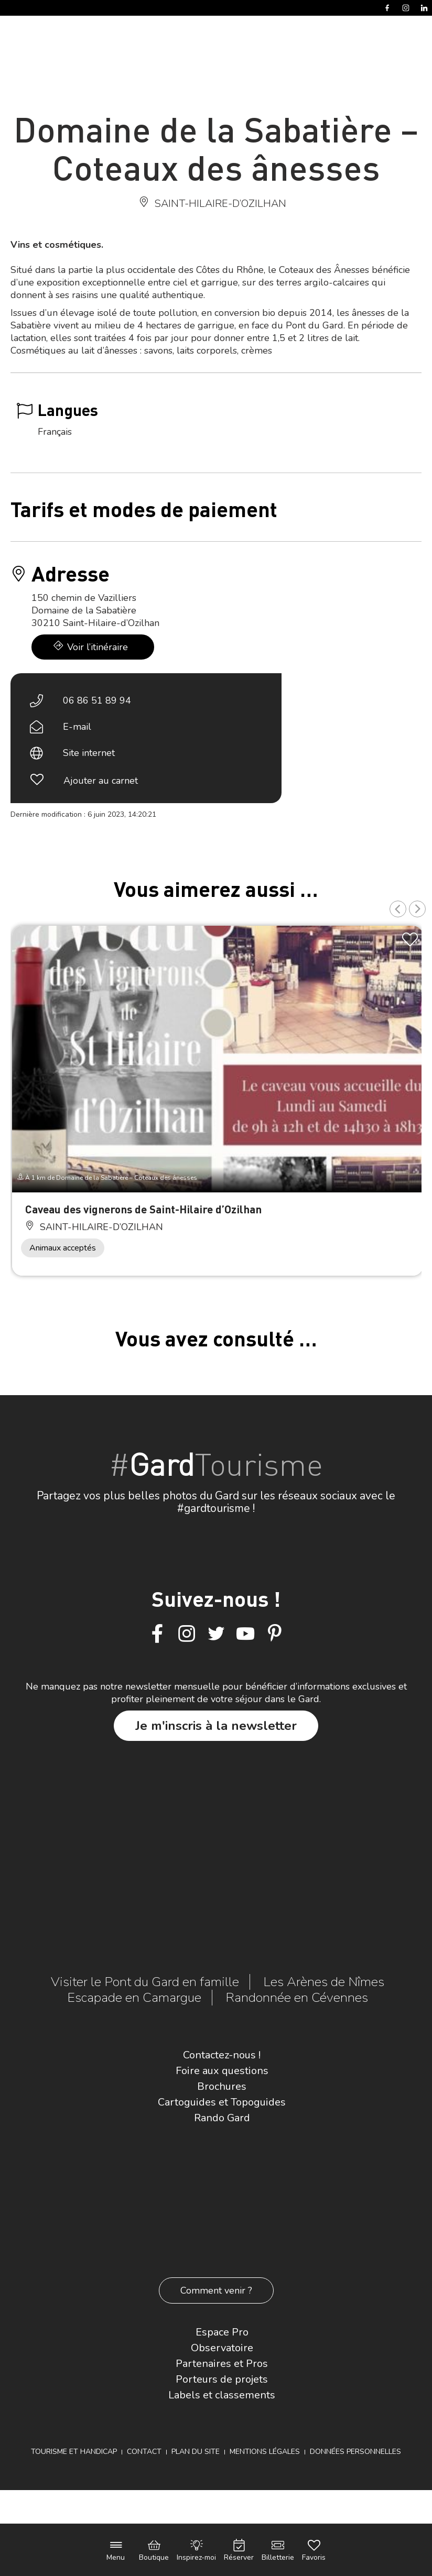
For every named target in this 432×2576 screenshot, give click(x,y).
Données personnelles (355, 2452)
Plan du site (195, 2452)
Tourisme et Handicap (74, 2452)
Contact (144, 2452)
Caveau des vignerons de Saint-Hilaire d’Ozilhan (143, 1209)
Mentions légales (265, 2452)
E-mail (77, 726)
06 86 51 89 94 (97, 700)
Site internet (89, 753)
